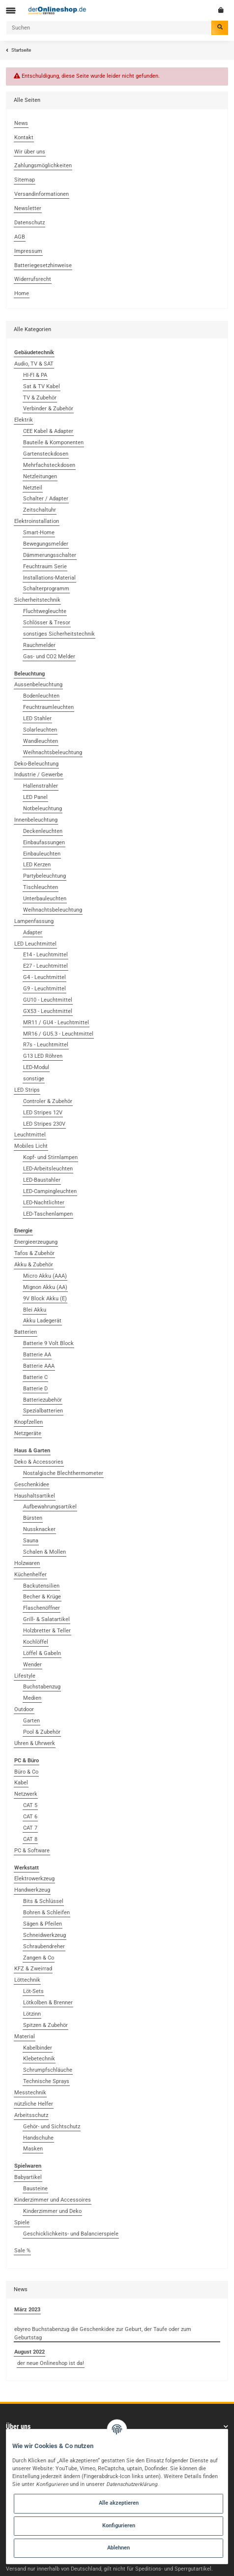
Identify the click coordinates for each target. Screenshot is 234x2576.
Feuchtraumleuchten (48, 707)
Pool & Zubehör (41, 1732)
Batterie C (35, 1377)
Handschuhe (38, 2138)
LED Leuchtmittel (35, 944)
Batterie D (35, 1388)
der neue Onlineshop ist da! (50, 2363)
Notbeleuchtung (42, 808)
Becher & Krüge (42, 1597)
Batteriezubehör (42, 1400)
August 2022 (29, 2352)
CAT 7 (30, 1828)
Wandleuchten (40, 741)
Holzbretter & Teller (47, 1630)
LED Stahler (37, 718)
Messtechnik (30, 2092)
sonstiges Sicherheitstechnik (59, 634)
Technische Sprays (46, 2081)
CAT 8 (30, 1839)
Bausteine (35, 2188)
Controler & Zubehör (47, 1101)
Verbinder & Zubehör (48, 408)
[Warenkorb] (221, 10)
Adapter (32, 932)
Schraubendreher (44, 1946)
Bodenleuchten (41, 696)
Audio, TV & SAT (34, 364)
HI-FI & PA (35, 375)
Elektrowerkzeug (34, 1878)
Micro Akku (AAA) (45, 1276)
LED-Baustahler (41, 1180)
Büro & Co (26, 1772)
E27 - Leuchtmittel (45, 966)
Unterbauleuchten (44, 898)
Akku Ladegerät (42, 1321)
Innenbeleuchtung (36, 820)
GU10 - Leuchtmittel (47, 1000)
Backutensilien (41, 1586)
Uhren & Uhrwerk (34, 1743)
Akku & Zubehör (33, 1264)
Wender (32, 1664)
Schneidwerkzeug (44, 1935)
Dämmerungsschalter (49, 555)
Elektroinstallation (36, 521)
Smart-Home (39, 532)
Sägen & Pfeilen (42, 1924)
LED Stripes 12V (42, 1112)
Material (24, 2036)
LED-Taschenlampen (48, 1214)
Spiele (21, 2222)
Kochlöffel (35, 1642)
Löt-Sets (33, 1991)
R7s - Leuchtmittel (45, 1045)
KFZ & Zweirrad (33, 1968)
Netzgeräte (27, 1433)
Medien (32, 1698)
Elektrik (23, 420)
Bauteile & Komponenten (53, 442)
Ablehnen (118, 2548)
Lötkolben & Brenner (48, 2002)
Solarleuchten (40, 730)
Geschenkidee (31, 1484)
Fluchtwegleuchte (44, 611)
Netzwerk (25, 1794)
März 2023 (27, 2309)
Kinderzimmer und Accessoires (52, 2200)
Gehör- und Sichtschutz (51, 2126)
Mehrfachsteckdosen (49, 465)
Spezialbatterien (43, 1411)
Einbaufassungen (44, 842)
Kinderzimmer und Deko (52, 2211)
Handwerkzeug (32, 1890)
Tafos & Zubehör (34, 1253)
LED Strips (27, 1090)
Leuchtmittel (30, 1135)
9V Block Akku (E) (45, 1298)
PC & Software (32, 1850)
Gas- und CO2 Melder (49, 656)
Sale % (22, 2250)
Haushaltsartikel (34, 1496)
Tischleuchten (40, 887)
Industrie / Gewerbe (38, 774)
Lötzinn (32, 2014)
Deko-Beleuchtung (36, 764)
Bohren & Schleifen (46, 1912)
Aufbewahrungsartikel (50, 1506)
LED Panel (35, 797)
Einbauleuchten (41, 854)
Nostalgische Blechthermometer (63, 1473)
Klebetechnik (39, 2058)
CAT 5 (30, 1805)
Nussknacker (39, 1529)
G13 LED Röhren (42, 1056)
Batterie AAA (39, 1366)
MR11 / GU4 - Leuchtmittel (56, 1022)
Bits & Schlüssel (43, 1901)
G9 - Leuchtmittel (44, 988)
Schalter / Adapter (45, 498)
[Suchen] (109, 28)
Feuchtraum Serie (45, 566)
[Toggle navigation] (11, 10)
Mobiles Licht (31, 1146)
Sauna (30, 1540)
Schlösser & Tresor (46, 622)
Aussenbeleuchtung (38, 684)
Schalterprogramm (46, 588)
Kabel (21, 1782)
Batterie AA (37, 1354)
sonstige (33, 1078)
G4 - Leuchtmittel (44, 977)
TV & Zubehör (40, 398)
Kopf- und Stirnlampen (50, 1157)
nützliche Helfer (33, 2104)
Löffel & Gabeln (42, 1653)
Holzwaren (27, 1563)
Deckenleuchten (42, 831)
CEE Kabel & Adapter (48, 431)
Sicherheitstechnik (37, 600)
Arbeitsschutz (31, 2115)
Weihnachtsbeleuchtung (52, 752)
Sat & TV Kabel (41, 386)
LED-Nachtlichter (43, 1202)
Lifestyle (24, 1676)
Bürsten (32, 1518)
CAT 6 (30, 1816)
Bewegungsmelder (45, 544)
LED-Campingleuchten (50, 1191)
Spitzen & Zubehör (45, 2025)
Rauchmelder (39, 645)
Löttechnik (27, 1980)
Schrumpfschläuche (47, 2070)
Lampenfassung (34, 921)
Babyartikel (28, 2177)
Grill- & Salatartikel (46, 1619)
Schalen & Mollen (44, 1552)
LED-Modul (36, 1067)
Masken (33, 2149)
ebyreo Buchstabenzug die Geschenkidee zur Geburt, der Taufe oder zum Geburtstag (102, 2333)
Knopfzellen (28, 1422)
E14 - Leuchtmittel (45, 954)
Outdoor (24, 1709)
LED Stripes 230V (44, 1124)
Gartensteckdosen (45, 454)
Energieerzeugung (36, 1242)
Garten (31, 1720)
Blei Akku (34, 1310)
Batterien (25, 1332)
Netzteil (32, 488)
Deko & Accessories (38, 1462)
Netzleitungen (40, 476)
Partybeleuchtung (44, 876)
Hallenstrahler (40, 786)
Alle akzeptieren (119, 2503)
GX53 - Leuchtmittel (47, 1011)
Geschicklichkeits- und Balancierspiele (70, 2234)
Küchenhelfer (30, 1574)
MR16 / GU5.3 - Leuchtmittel (58, 1034)
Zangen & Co (38, 1958)
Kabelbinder (37, 2048)
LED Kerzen (37, 864)
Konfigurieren (118, 2525)
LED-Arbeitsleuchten (48, 1168)
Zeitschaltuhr (39, 510)
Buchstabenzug (41, 1687)
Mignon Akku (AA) (45, 1287)
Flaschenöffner (41, 1608)
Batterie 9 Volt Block (48, 1343)
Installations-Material (49, 578)
